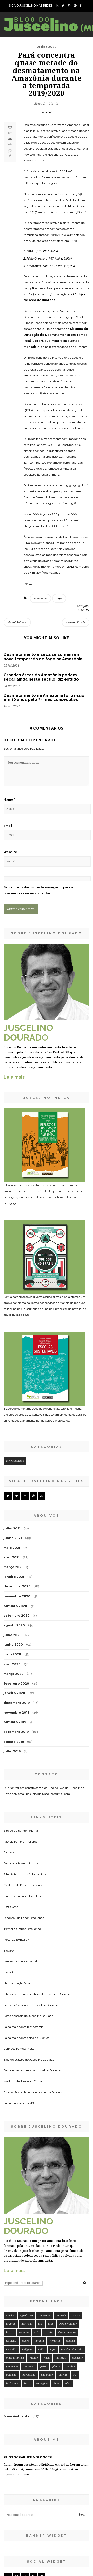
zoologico (42, 2383)
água (57, 2383)
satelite (63, 2374)
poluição (11, 2374)
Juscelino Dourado (57, 1994)
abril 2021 (12, 1557)
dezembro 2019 (17, 1703)
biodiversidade (68, 2323)
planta (56, 2366)
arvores (10, 2323)
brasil (9, 2332)
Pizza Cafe (11, 1907)
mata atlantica (15, 2357)
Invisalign (10, 1972)
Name (9, 799)
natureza (61, 2357)
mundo (34, 2357)
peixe (43, 2366)
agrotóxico (26, 2315)
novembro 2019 (16, 1712)
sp (74, 2374)
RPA (32, 2103)
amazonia (40, 598)
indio (41, 2349)
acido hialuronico (38, 2037)
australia (26, 2323)
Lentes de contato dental (20, 1961)
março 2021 (13, 1567)
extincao (11, 2340)
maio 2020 (12, 1654)
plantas (70, 2366)
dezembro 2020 (17, 1586)
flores (25, 2340)
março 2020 (14, 1674)
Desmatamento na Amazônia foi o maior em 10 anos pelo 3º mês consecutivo (45, 697)
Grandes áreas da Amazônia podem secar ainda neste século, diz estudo (41, 677)
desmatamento (67, 2332)
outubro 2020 (15, 1606)
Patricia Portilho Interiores (20, 1841)
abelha (10, 2315)
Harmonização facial (17, 1983)
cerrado (24, 2332)
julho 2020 (13, 1635)
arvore (76, 2315)
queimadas (28, 2374)
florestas (55, 2340)
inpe (59, 598)
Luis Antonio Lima (26, 1830)
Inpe (41, 160)
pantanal (29, 2366)
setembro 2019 (16, 1732)
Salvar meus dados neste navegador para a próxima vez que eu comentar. (38, 890)
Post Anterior (17, 622)
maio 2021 (12, 1548)
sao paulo (47, 2374)
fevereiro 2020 (16, 1683)
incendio (11, 2349)
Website (10, 852)
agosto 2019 (14, 1742)
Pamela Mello (25, 2048)
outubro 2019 (15, 1722)
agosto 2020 (14, 1625)
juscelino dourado (71, 2349)
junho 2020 (13, 1644)
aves (50, 2323)
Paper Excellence (31, 1885)
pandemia (12, 2366)
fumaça (70, 2340)
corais (48, 2332)
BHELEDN (23, 1939)
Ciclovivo (9, 1852)
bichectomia (35, 2027)
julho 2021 (12, 1528)
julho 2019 (12, 1751)
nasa (47, 2357)
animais (61, 2315)
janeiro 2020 (14, 1693)
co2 (36, 2332)
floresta (39, 2340)
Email (9, 826)
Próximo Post (75, 622)
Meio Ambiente (46, 103)
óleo (67, 2383)
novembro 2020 (17, 1596)
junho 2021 (13, 1538)
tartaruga (12, 2383)
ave (40, 2323)
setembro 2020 (17, 1615)
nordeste (77, 2357)
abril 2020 (12, 1664)
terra (27, 2383)
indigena (27, 2349)
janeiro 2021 (14, 1577)
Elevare (9, 1950)
